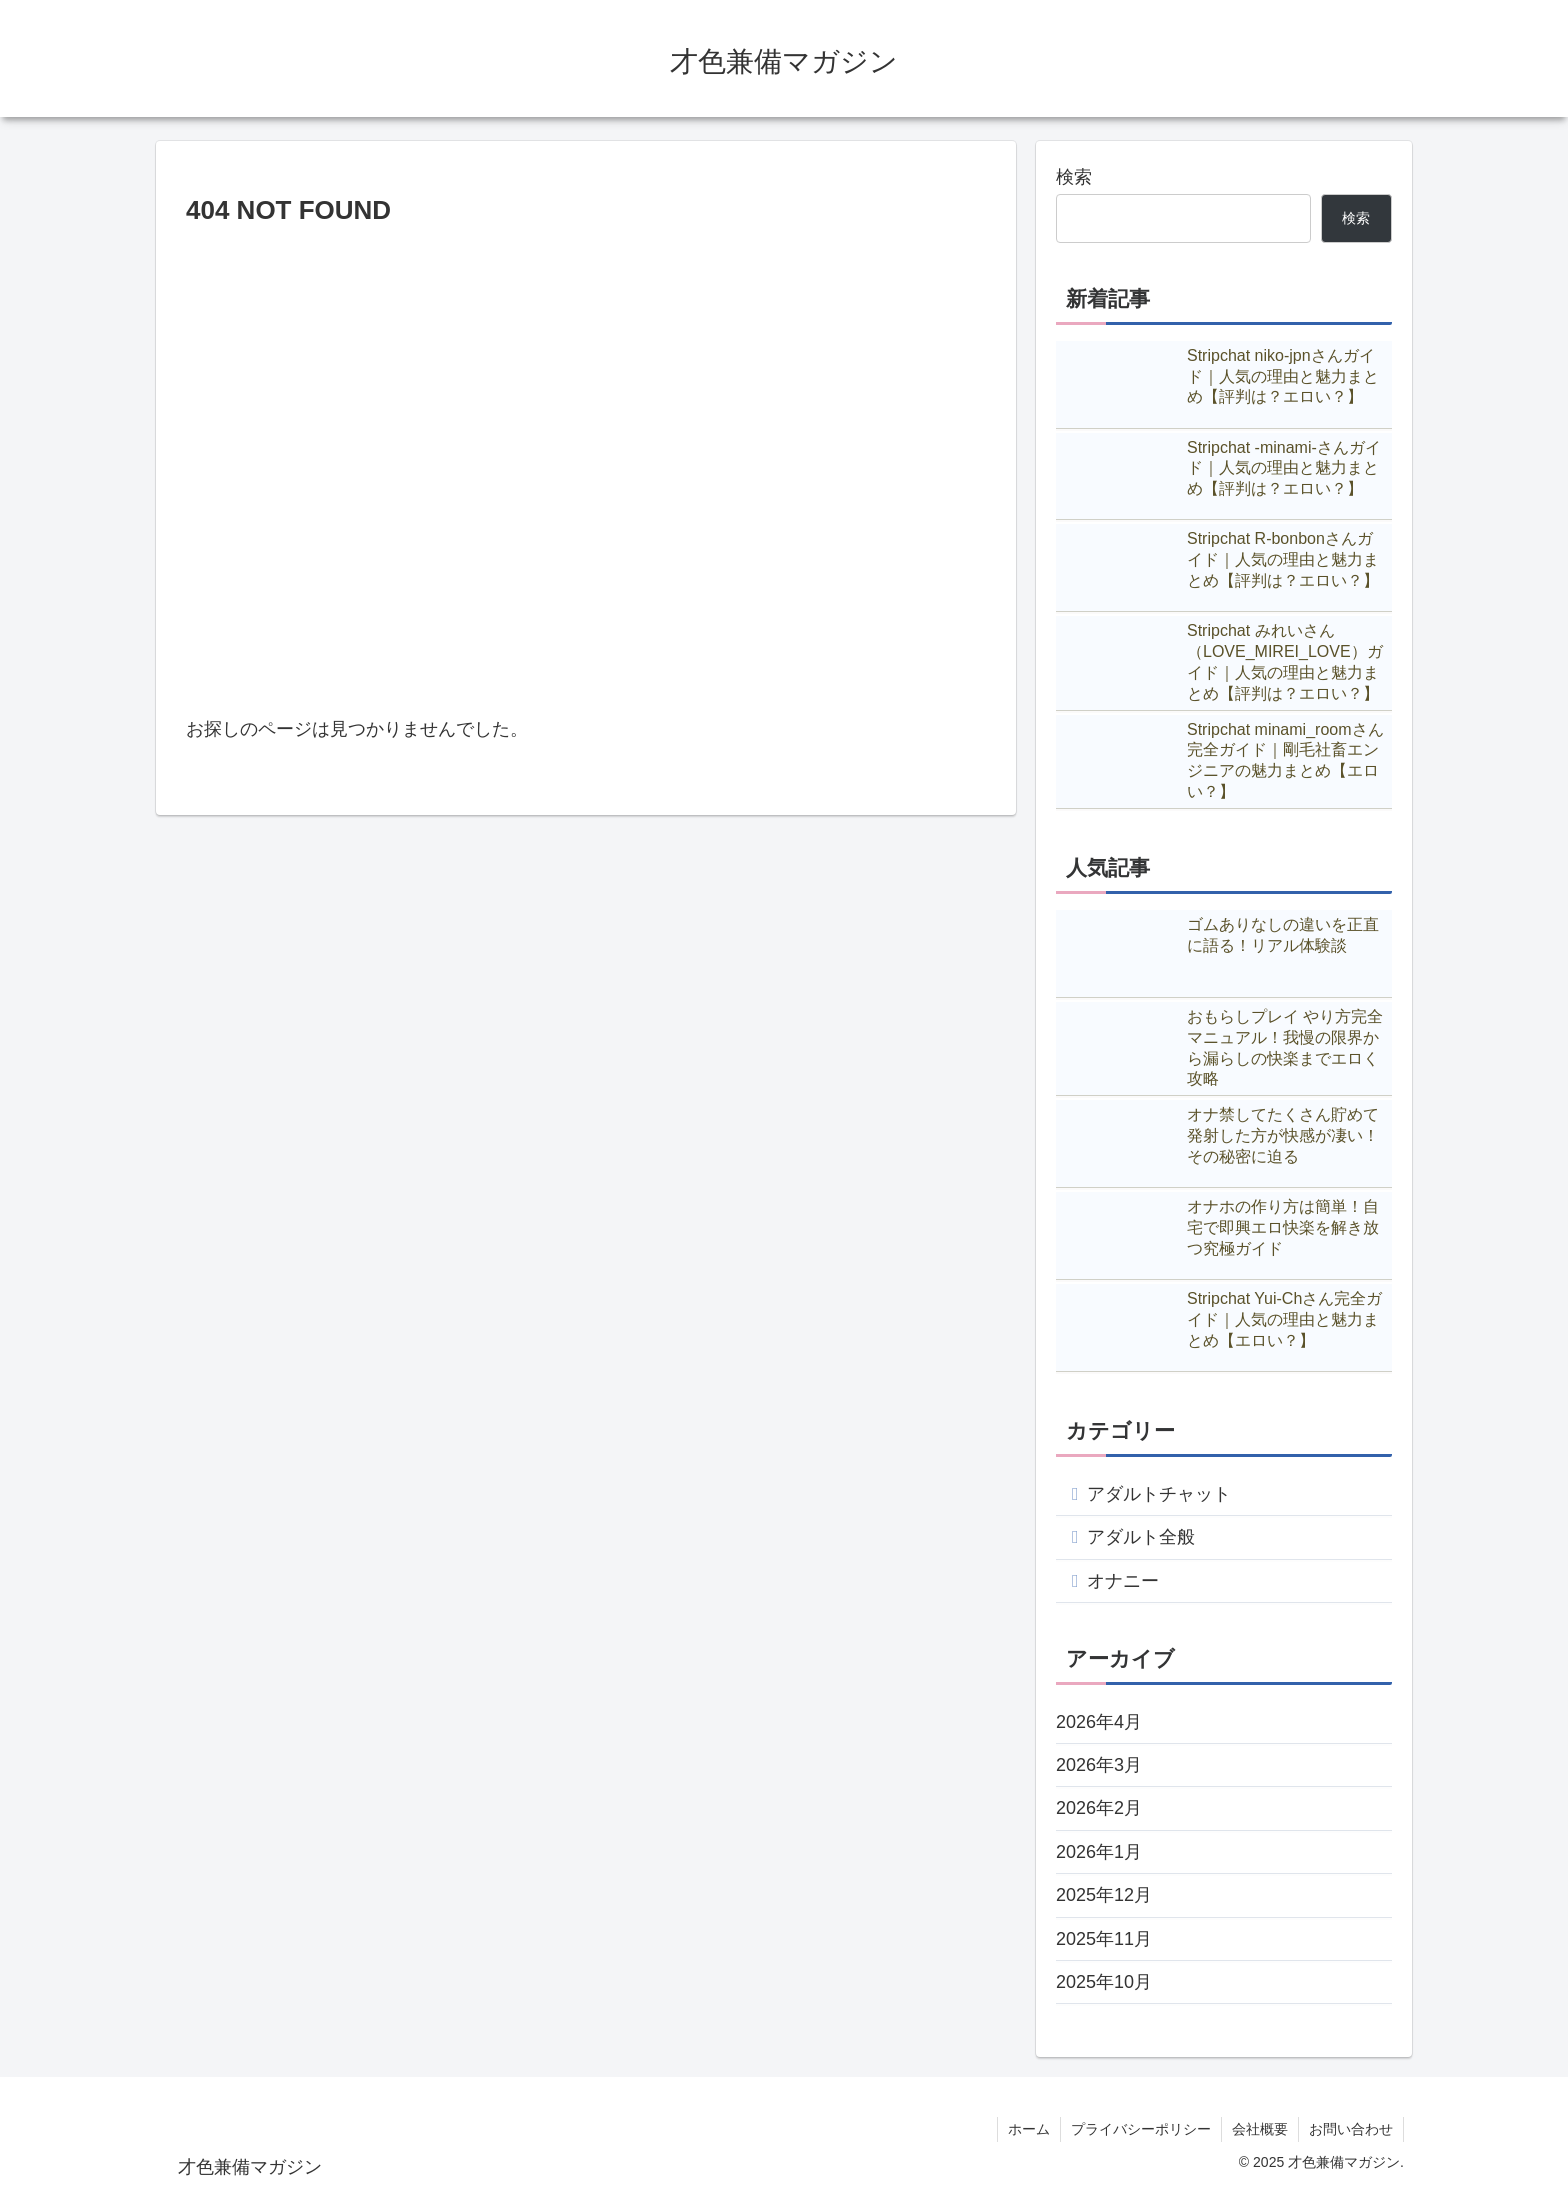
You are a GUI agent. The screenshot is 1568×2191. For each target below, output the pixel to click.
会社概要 (1260, 2129)
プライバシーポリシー (1141, 2129)
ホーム (1029, 2129)
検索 (1074, 177)
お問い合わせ (1351, 2129)
